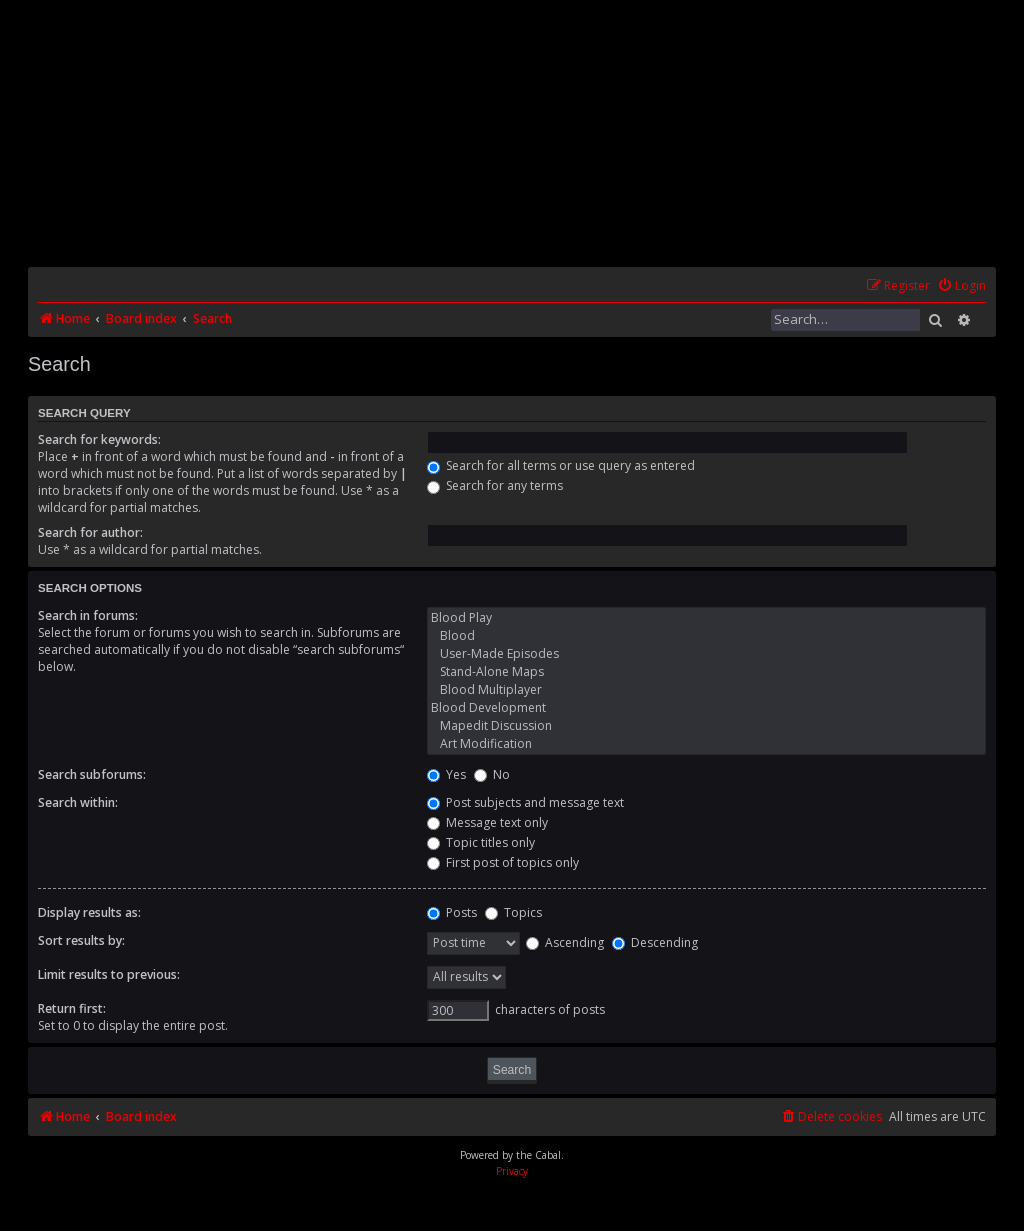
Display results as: (89, 912)
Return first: (72, 1008)
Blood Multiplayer (706, 690)
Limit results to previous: (109, 974)
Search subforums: (92, 774)
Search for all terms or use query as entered (561, 465)
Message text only (487, 822)
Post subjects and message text (525, 802)
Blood (706, 636)
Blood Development (706, 708)
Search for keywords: (99, 439)
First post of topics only (503, 862)
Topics (513, 912)
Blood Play (706, 618)
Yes (446, 774)
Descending (655, 942)
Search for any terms (495, 485)
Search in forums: (88, 615)
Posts (452, 912)
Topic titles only (481, 842)
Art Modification (706, 744)
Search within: (78, 802)
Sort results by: (81, 940)
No (492, 774)
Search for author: (90, 532)
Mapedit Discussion (706, 726)
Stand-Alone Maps (706, 672)
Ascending (565, 942)
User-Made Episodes (706, 654)
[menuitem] (961, 286)
